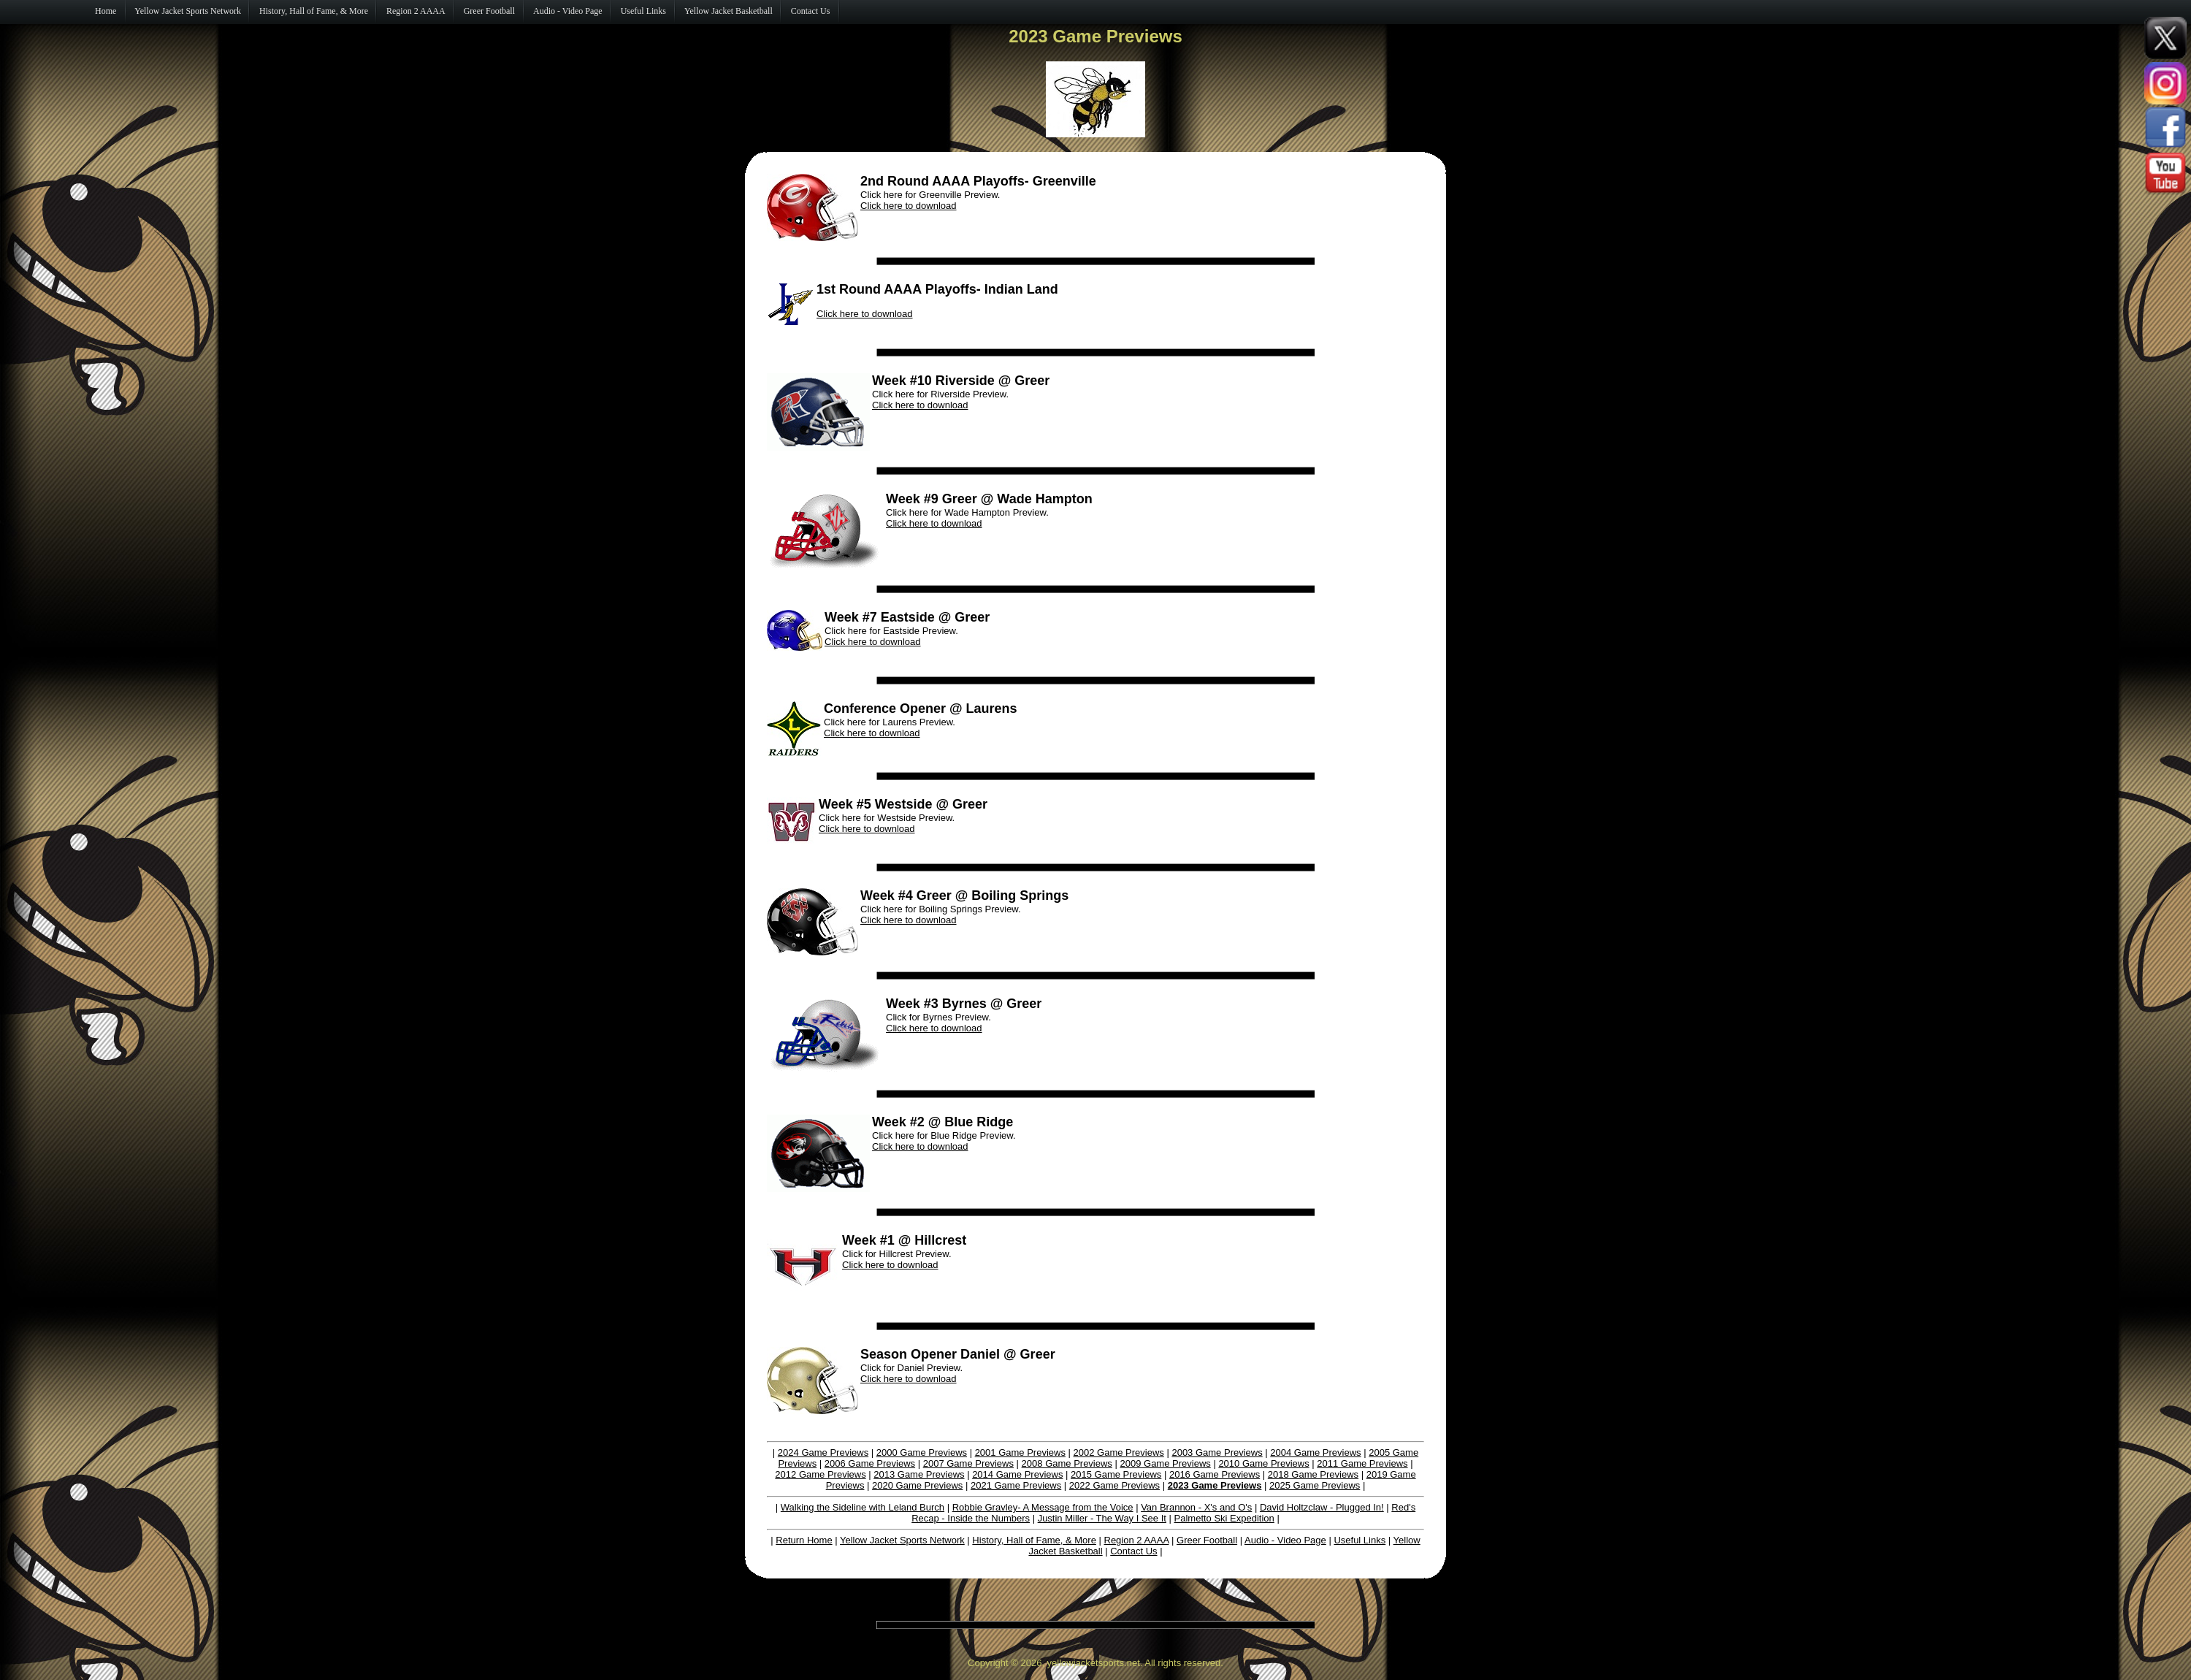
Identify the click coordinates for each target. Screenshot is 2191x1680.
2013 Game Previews (918, 1474)
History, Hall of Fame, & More (1034, 1540)
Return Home (804, 1540)
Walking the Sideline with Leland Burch (862, 1507)
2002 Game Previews (1119, 1452)
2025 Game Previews (1314, 1485)
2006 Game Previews (870, 1463)
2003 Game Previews (1216, 1452)
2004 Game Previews (1315, 1452)
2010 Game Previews (1263, 1463)
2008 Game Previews (1067, 1463)
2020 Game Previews (917, 1485)
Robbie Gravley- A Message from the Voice (1042, 1507)
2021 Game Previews (1016, 1485)
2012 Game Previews (820, 1474)
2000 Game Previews (921, 1452)
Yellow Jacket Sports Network (902, 1540)
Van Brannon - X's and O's (1196, 1507)
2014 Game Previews (1017, 1474)
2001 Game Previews (1020, 1452)
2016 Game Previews (1214, 1474)
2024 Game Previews (823, 1452)
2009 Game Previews (1165, 1463)
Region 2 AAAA (1136, 1540)
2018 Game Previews (1313, 1474)
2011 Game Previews (1362, 1463)
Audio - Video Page (1285, 1540)
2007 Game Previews (968, 1463)
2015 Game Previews (1116, 1474)
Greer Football (1207, 1540)
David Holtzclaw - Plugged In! (1322, 1507)
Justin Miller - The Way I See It (1102, 1518)
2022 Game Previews (1114, 1485)
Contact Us (1133, 1551)
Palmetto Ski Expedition (1224, 1518)
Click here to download (908, 205)
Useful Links (1359, 1540)
